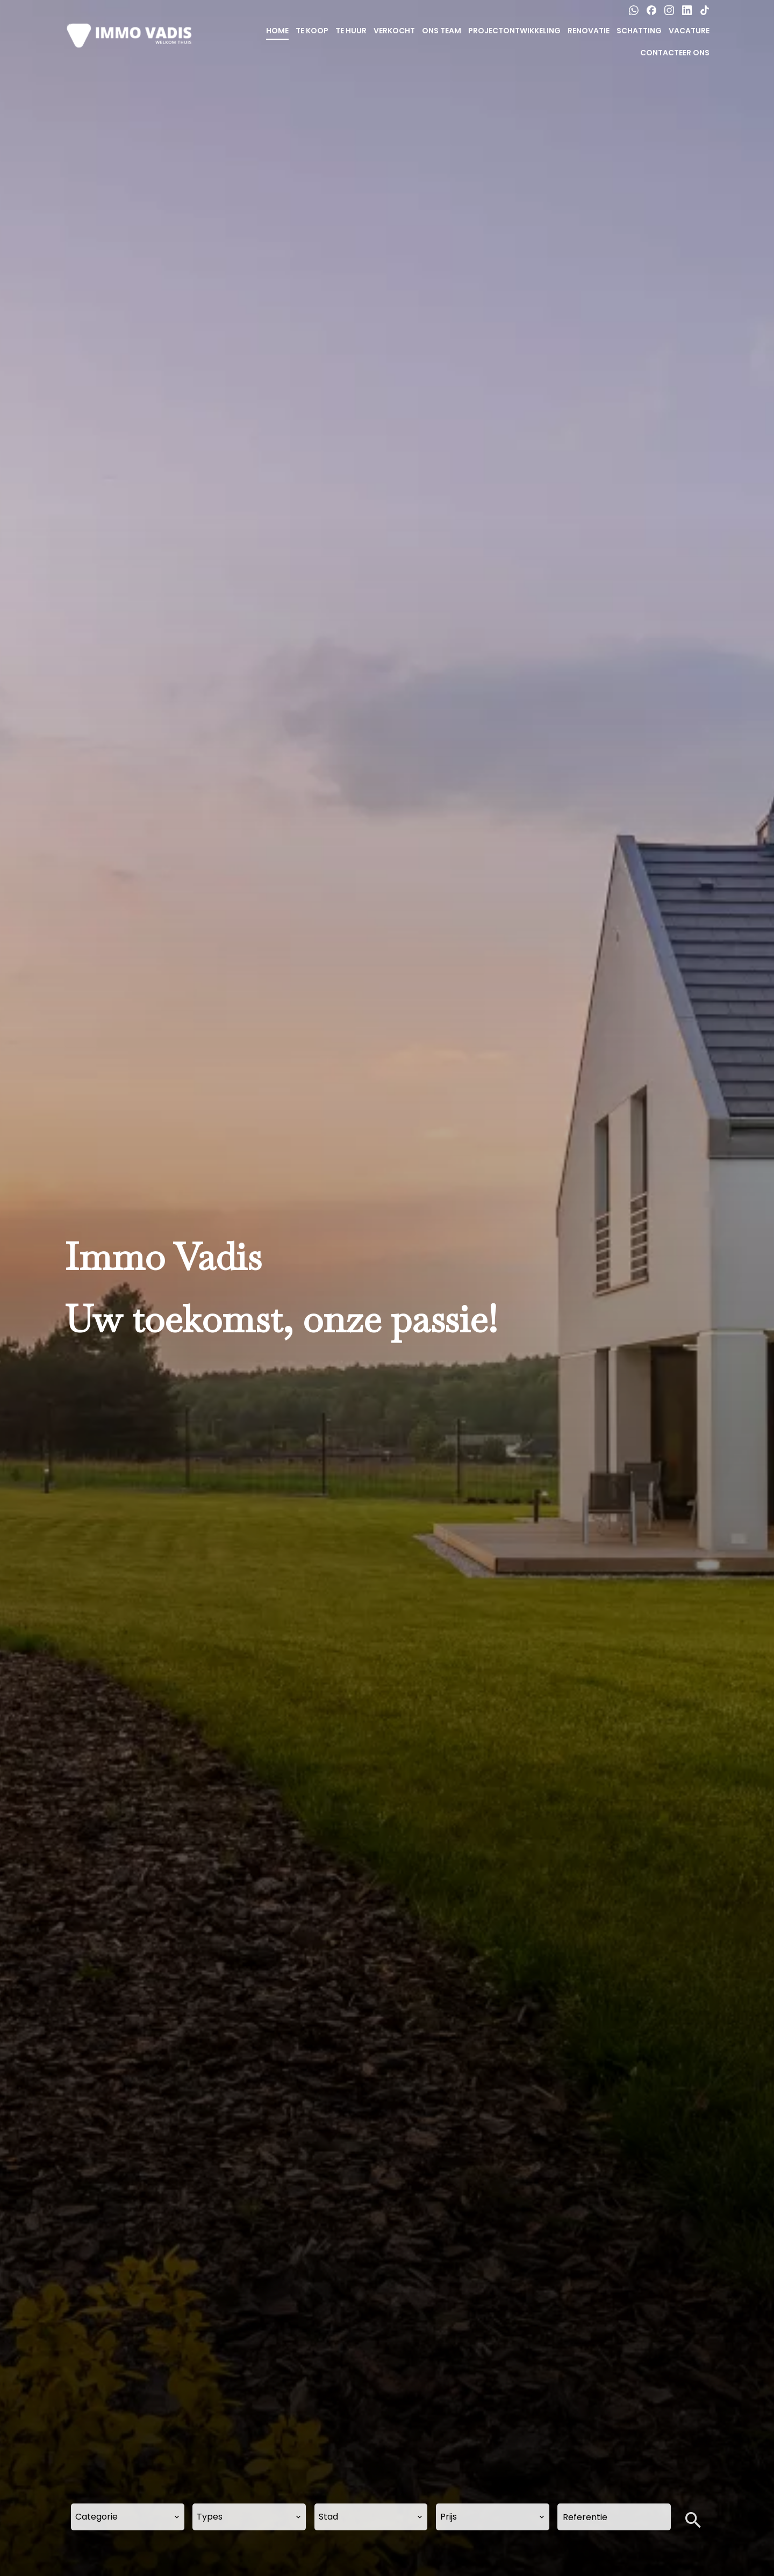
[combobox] (127, 2516)
